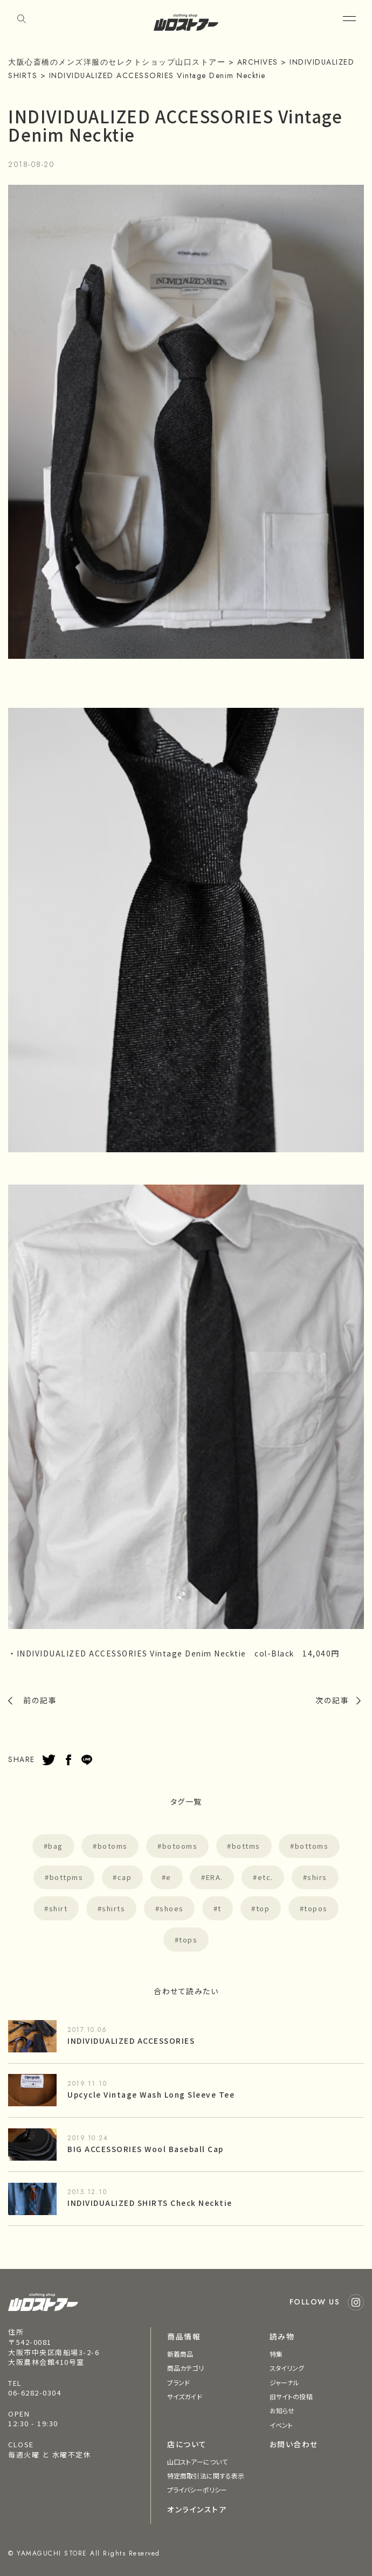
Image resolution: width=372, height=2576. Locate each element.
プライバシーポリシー (197, 2489)
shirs (317, 1877)
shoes (172, 1908)
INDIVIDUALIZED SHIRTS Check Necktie (149, 2202)
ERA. (214, 1877)
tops (188, 1939)
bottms (246, 1846)
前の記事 (40, 1700)
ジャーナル (285, 2382)
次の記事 (332, 1700)
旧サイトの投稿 (291, 2396)
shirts (113, 1908)
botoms (113, 1846)
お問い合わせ (294, 2444)
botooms (180, 1846)
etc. (265, 1877)
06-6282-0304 (34, 2392)
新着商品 (180, 2353)
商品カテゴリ (185, 2367)
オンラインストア (196, 2509)
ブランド (178, 2382)
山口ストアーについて (197, 2461)
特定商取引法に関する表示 (205, 2475)
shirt (58, 1908)
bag (55, 1846)
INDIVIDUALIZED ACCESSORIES (131, 2040)
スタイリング (287, 2367)
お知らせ (282, 2410)
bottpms (67, 1877)
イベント (281, 2424)
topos (316, 1908)
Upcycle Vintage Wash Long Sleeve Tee (151, 2094)
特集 (276, 2353)
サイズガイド (184, 2396)
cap (125, 1877)
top (263, 1908)
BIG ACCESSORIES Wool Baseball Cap (145, 2148)
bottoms (312, 1846)
